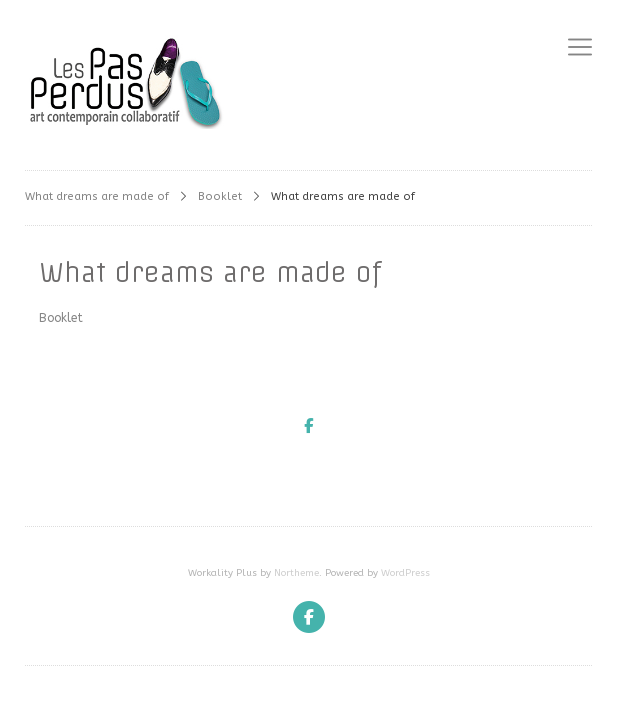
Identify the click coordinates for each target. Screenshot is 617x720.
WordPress (405, 573)
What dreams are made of (97, 196)
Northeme (296, 573)
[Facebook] (309, 617)
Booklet (220, 196)
